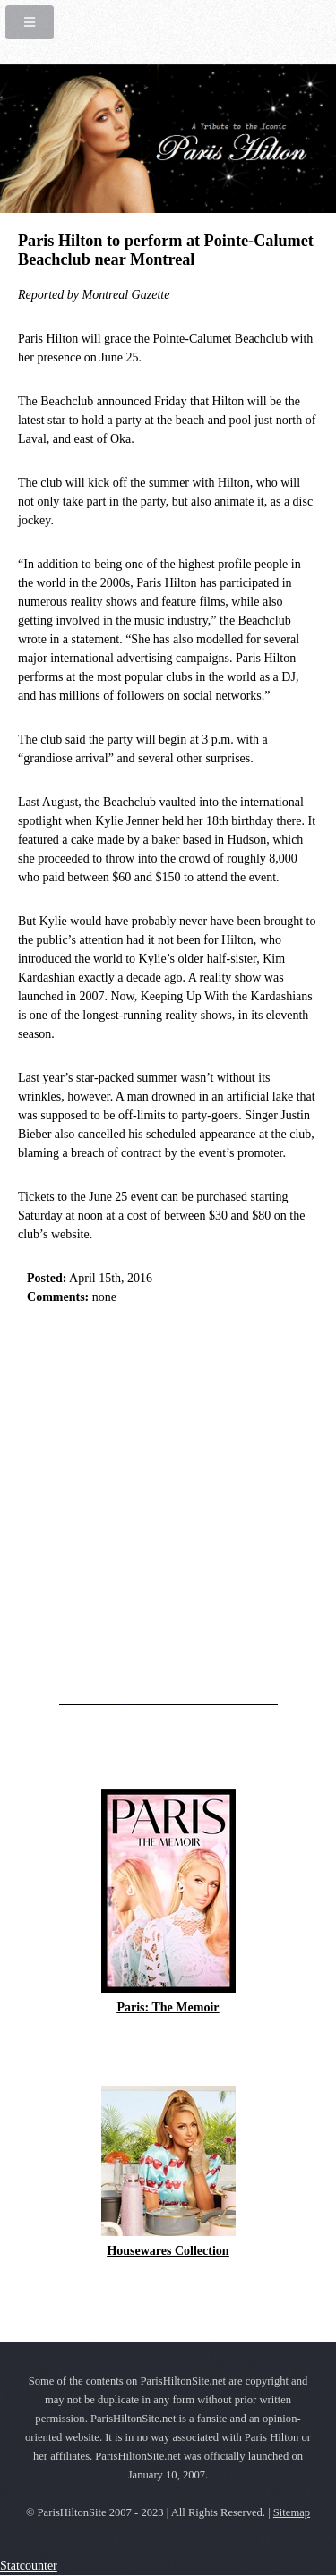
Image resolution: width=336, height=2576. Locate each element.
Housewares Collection (167, 2250)
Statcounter (28, 2565)
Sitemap (291, 2512)
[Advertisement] (168, 1499)
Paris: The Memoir (167, 2007)
